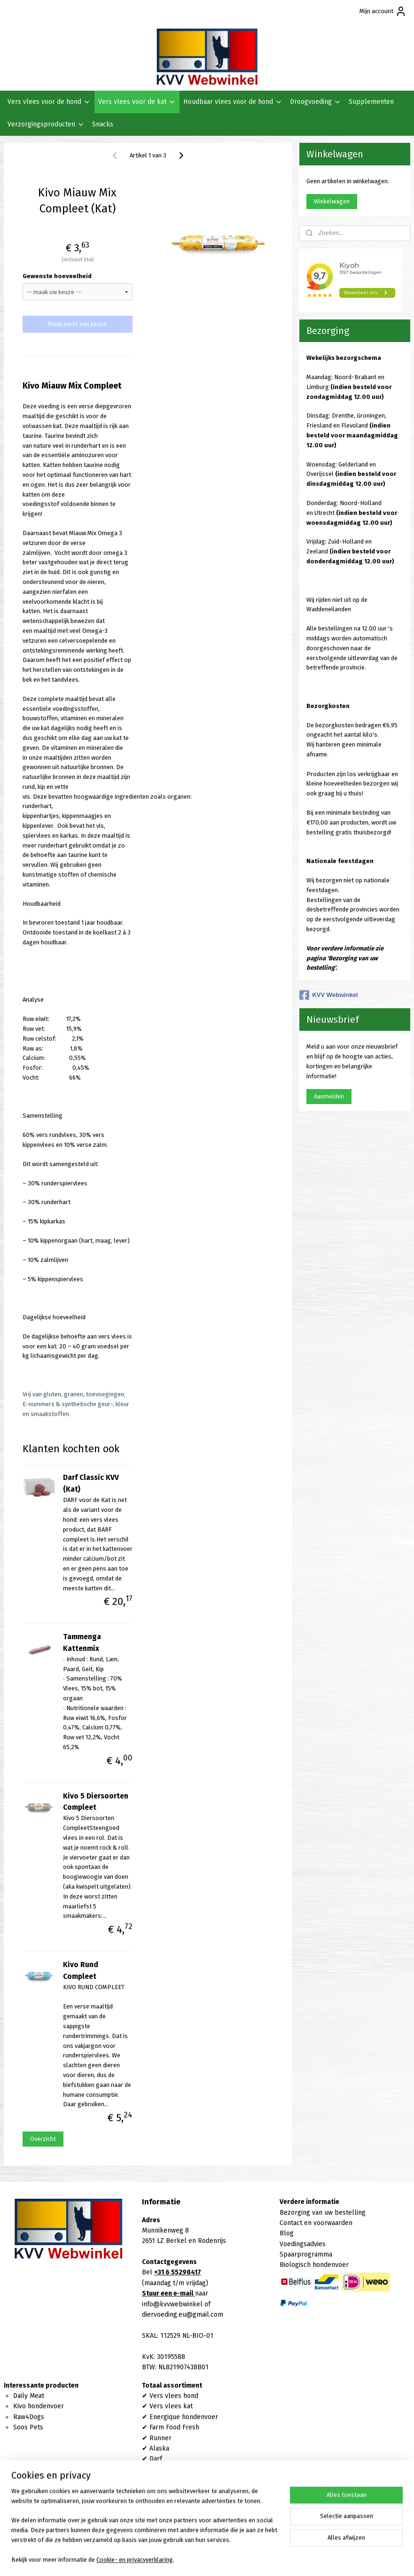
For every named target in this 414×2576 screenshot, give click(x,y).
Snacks (102, 124)
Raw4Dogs (28, 2417)
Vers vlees (165, 2406)
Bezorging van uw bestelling (323, 2213)
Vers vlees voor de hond (49, 102)
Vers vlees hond (173, 2396)
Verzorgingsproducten (46, 124)
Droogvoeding (315, 102)
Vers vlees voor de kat (137, 102)
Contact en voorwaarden (316, 2223)
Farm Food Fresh (174, 2427)
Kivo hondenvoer (38, 2406)
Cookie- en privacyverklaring (134, 2559)
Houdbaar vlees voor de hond (232, 102)
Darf (155, 2459)
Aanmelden (329, 1096)
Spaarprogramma (306, 2254)
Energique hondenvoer (183, 2417)
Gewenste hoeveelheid (57, 276)
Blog (287, 2233)
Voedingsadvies (303, 2244)
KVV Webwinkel (328, 995)
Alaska (159, 2448)
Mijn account (382, 11)
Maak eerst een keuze (77, 323)
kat (187, 2406)
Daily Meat (28, 2396)
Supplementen (371, 102)
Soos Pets (28, 2427)
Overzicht (43, 2138)
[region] (145, 2531)
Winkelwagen (332, 201)
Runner (160, 2438)
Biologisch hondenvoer (314, 2265)
